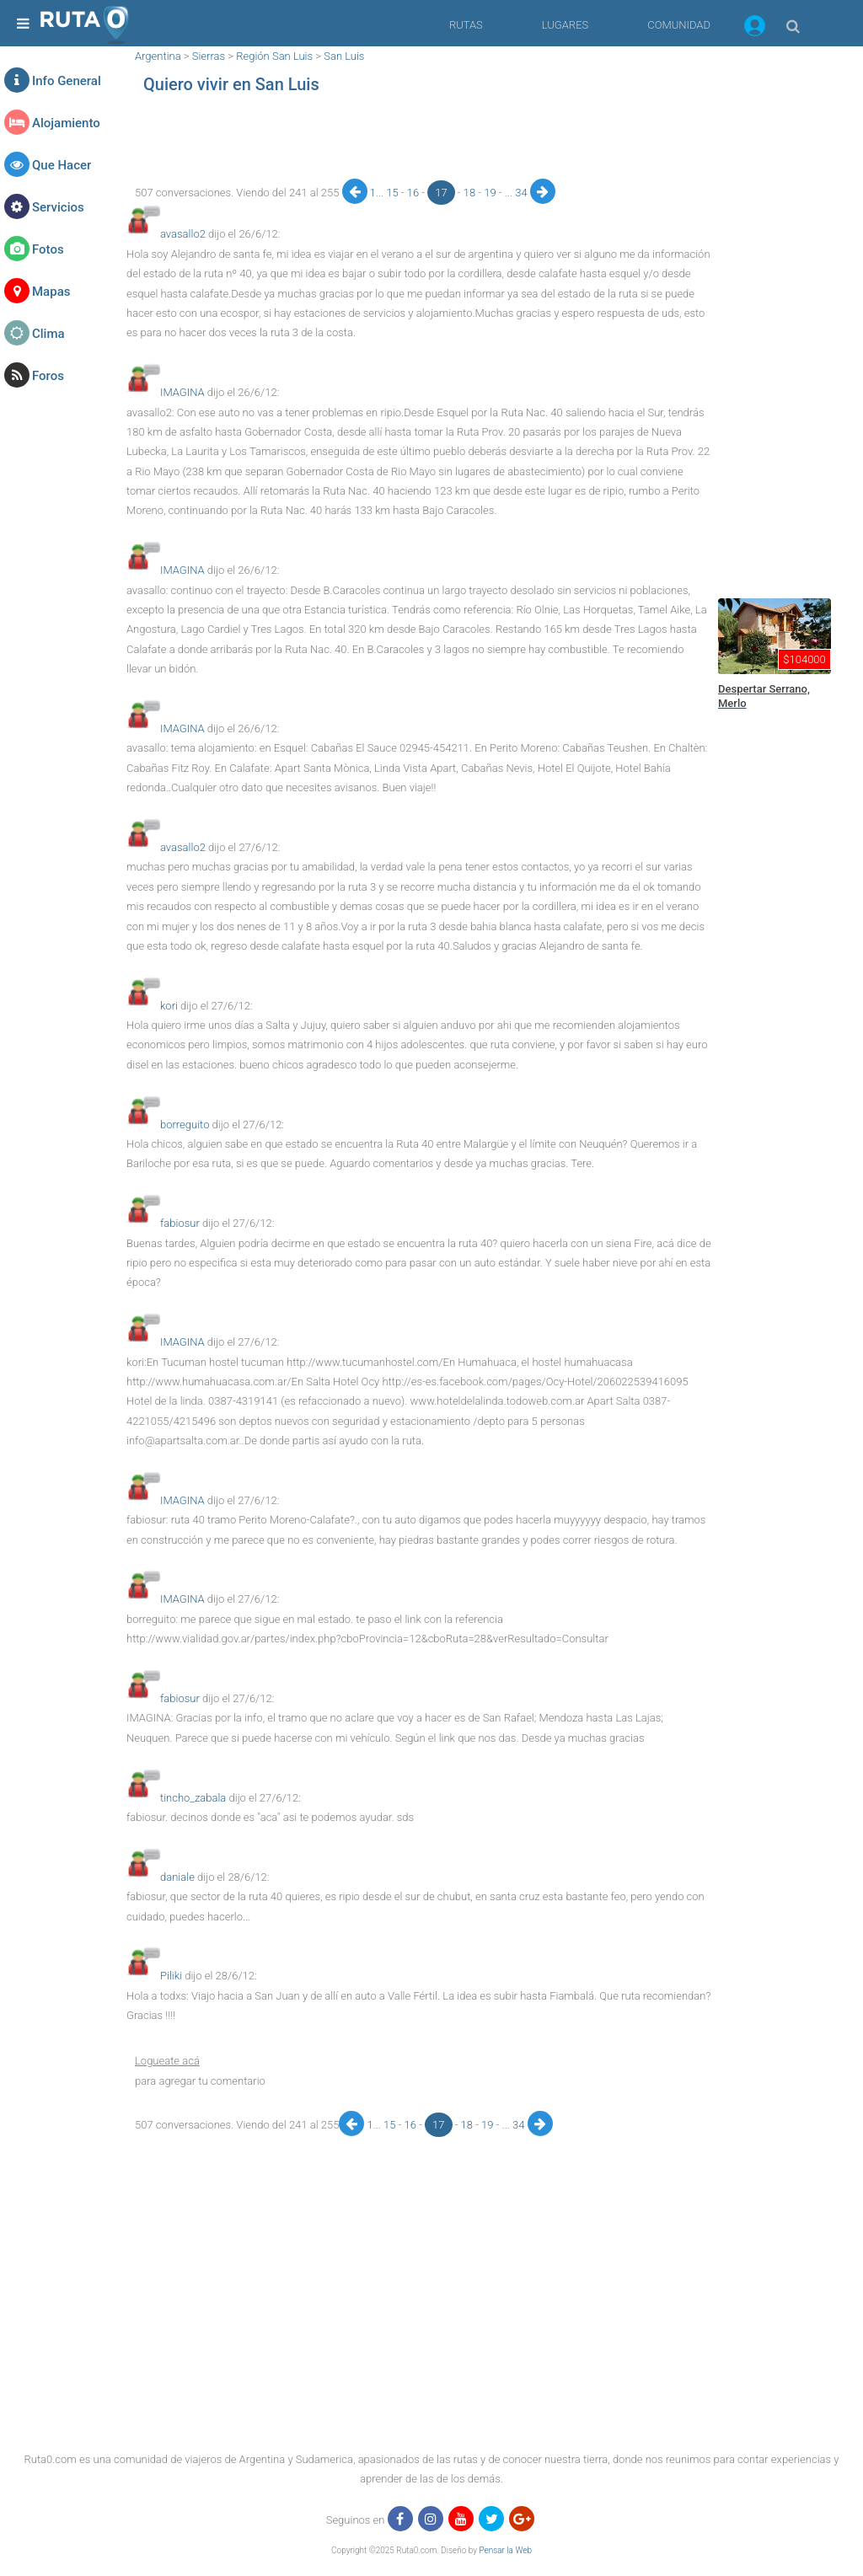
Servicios (58, 207)
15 (393, 192)
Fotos (48, 249)
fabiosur (180, 1223)
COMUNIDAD (678, 25)
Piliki (171, 1975)
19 (491, 192)
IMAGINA (182, 392)
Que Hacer (61, 165)
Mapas (51, 291)
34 (522, 192)
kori (169, 1005)
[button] (754, 28)
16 (414, 192)
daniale (177, 1877)
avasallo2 (183, 234)
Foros (48, 375)
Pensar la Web (505, 2550)
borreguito (184, 1124)
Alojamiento (66, 123)
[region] (419, 141)
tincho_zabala (193, 1797)
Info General (66, 80)
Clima (48, 333)
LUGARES (565, 25)
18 (471, 192)
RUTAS (466, 25)
